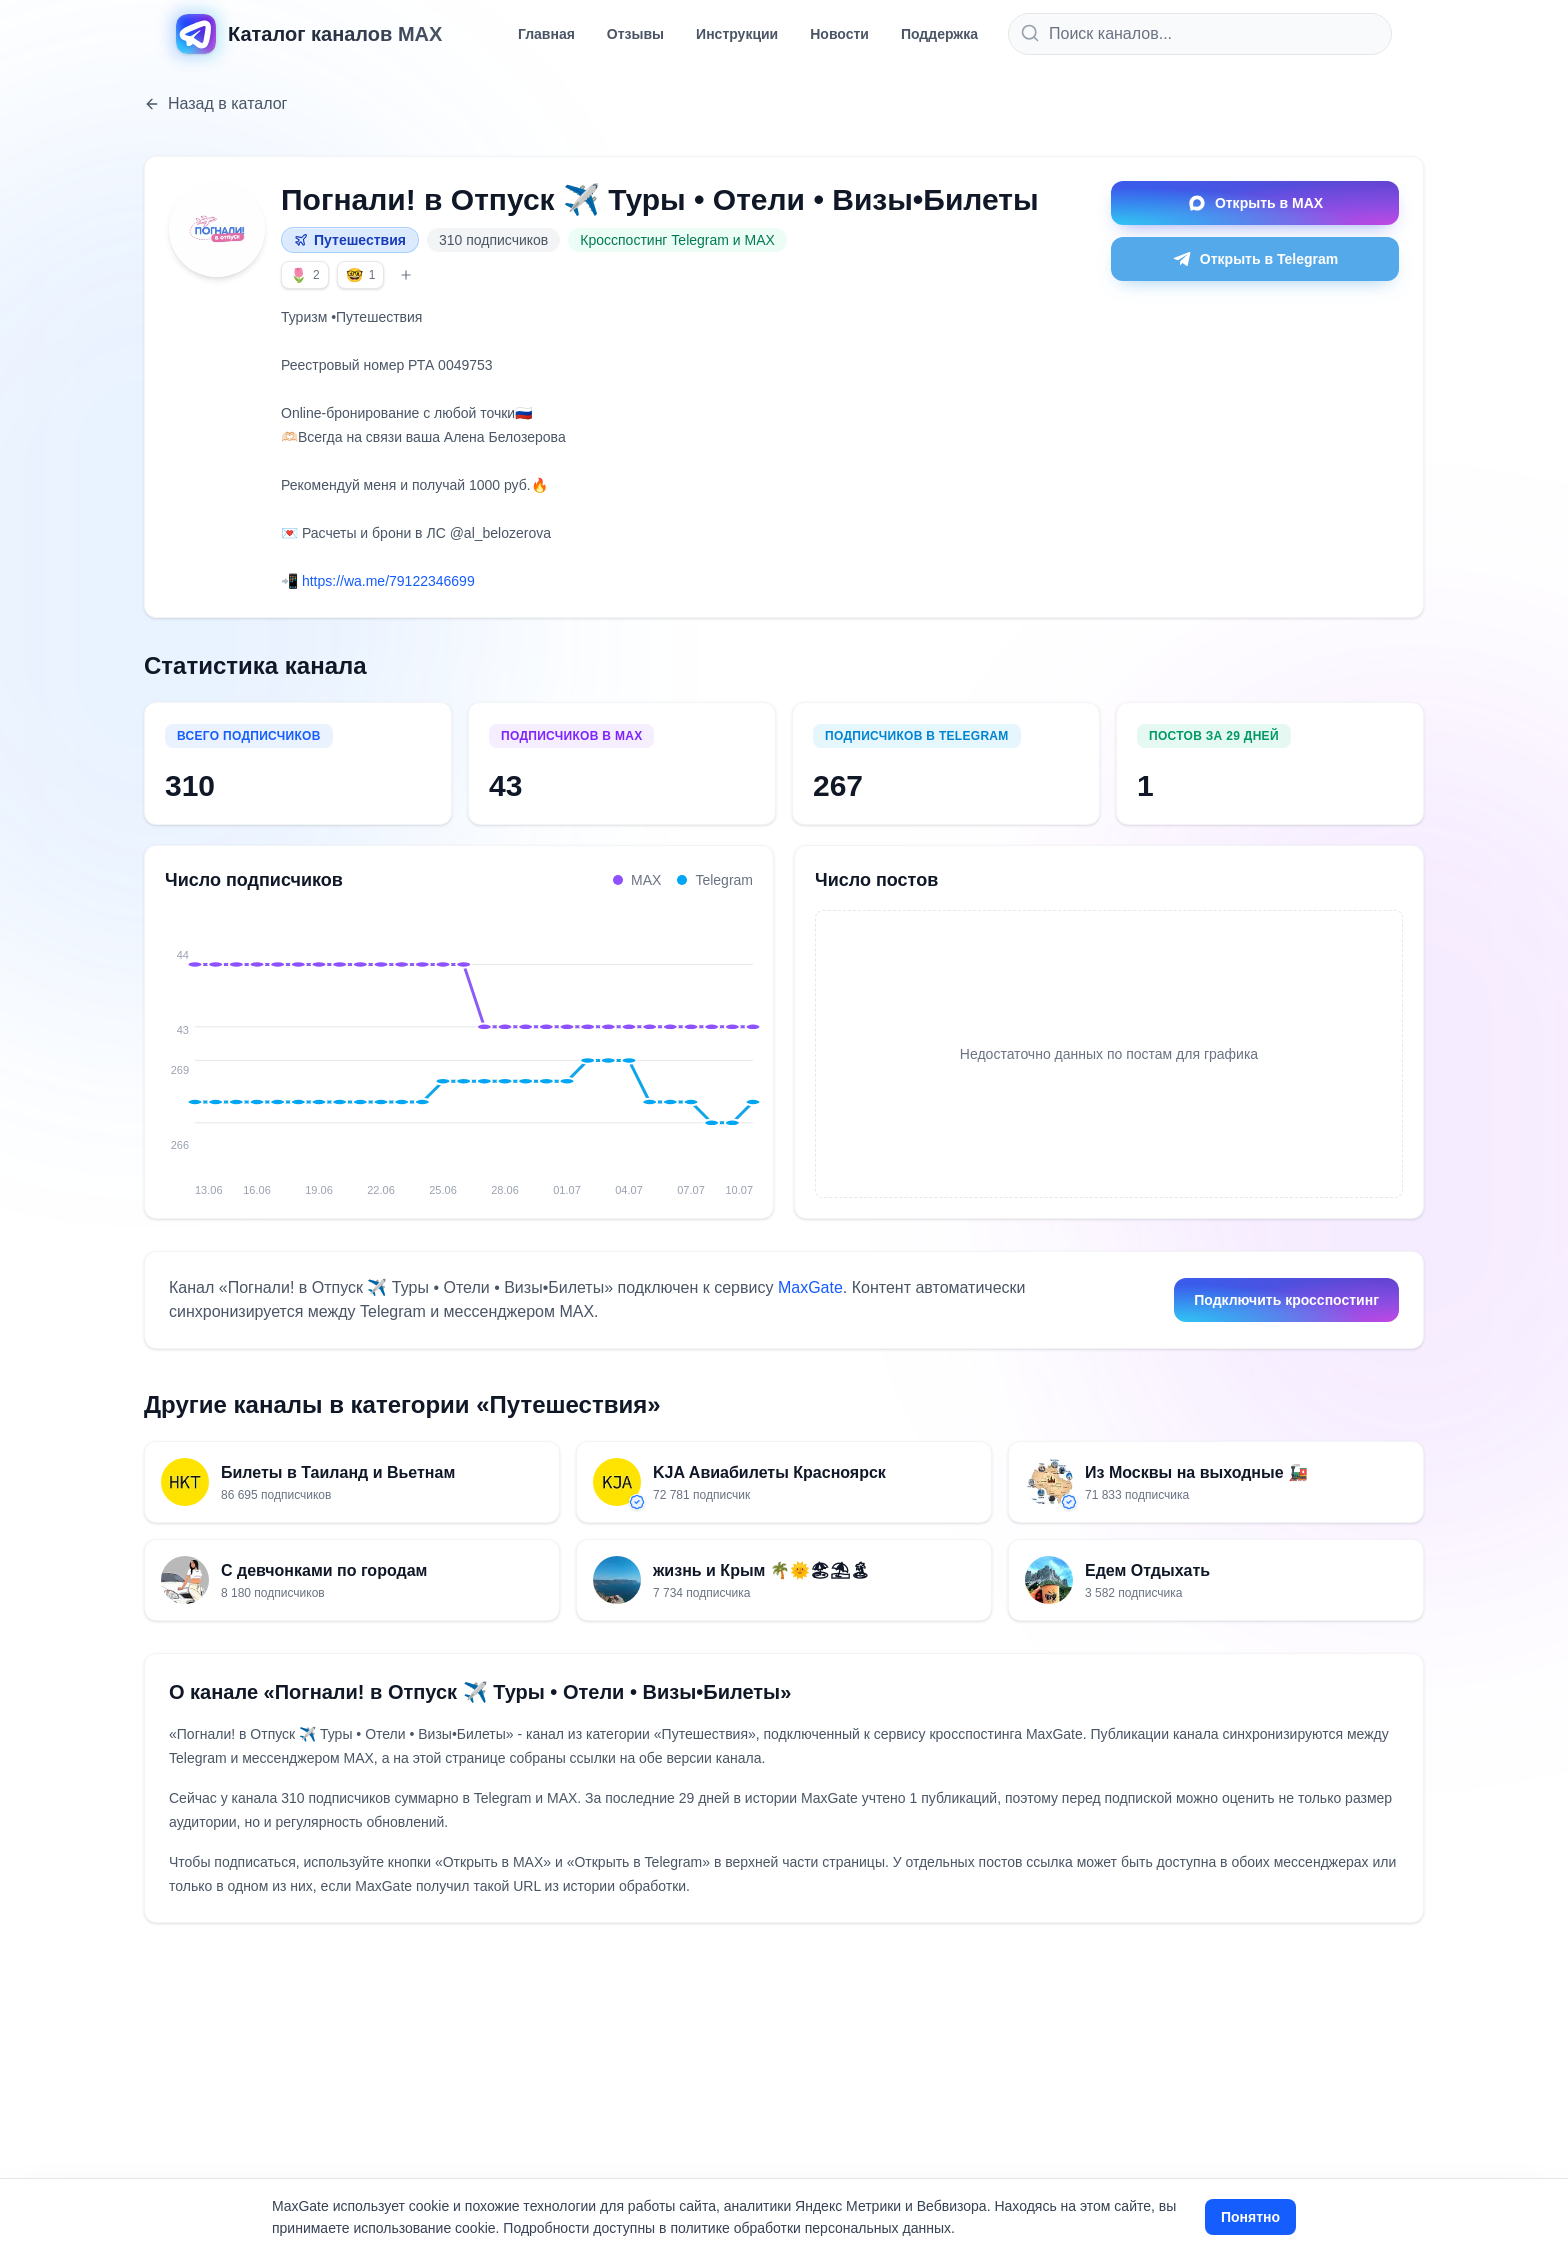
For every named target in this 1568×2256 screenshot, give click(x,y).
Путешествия (350, 240)
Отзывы (635, 34)
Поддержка (939, 34)
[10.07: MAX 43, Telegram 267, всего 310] (753, 1043)
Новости (839, 34)
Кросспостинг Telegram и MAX (677, 240)
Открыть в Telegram (1255, 259)
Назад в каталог (215, 103)
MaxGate (810, 1287)
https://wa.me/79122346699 (388, 581)
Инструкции (737, 34)
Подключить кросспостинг (1286, 1300)
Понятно (1250, 2217)
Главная (546, 34)
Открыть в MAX (1255, 203)
